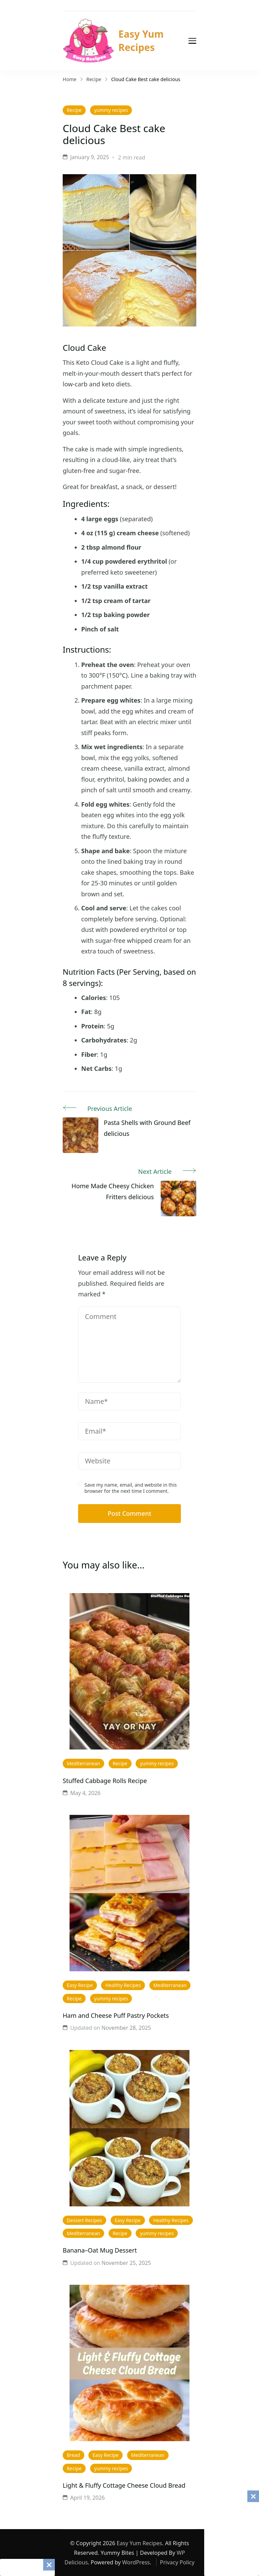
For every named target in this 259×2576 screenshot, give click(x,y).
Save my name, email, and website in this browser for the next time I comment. (131, 1488)
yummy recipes (111, 110)
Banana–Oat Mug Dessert (100, 2250)
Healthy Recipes (122, 1985)
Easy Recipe (80, 1985)
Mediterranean (83, 1763)
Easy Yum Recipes (141, 40)
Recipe (74, 110)
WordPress (136, 2562)
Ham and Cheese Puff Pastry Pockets (116, 2015)
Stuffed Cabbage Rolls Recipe (105, 1781)
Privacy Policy (177, 2562)
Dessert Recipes (84, 2220)
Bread (73, 2455)
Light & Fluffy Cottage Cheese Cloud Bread (124, 2485)
